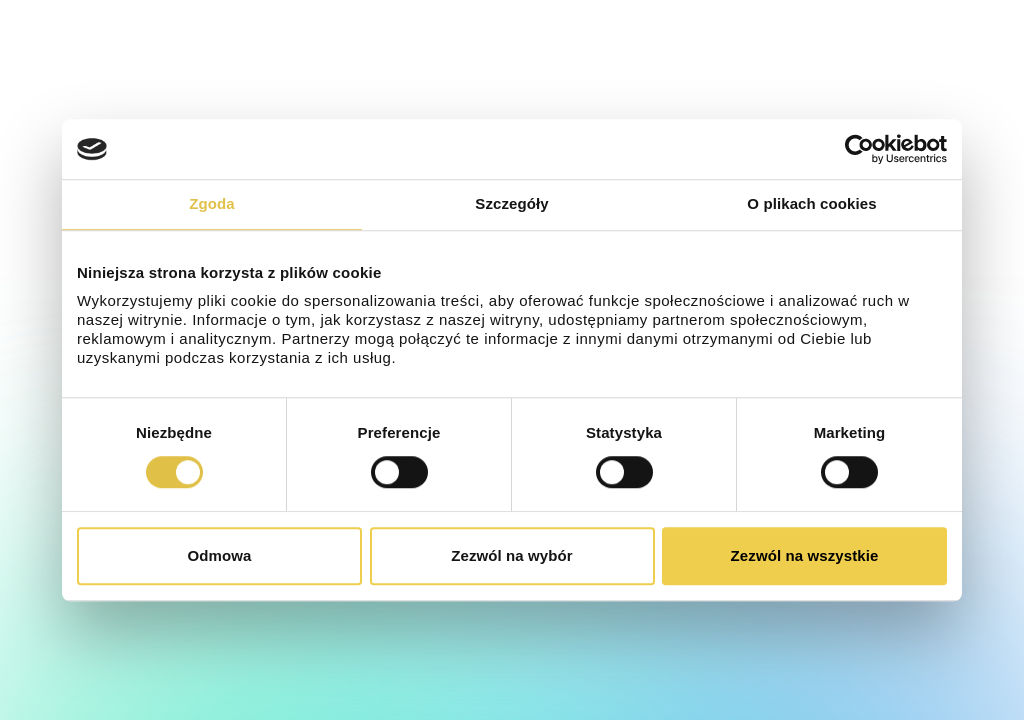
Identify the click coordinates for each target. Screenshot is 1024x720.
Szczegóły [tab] (511, 203)
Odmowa (220, 555)
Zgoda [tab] (212, 203)
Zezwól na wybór (512, 555)
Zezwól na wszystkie (805, 555)
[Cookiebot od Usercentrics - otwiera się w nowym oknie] (859, 149)
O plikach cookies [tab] (811, 203)
